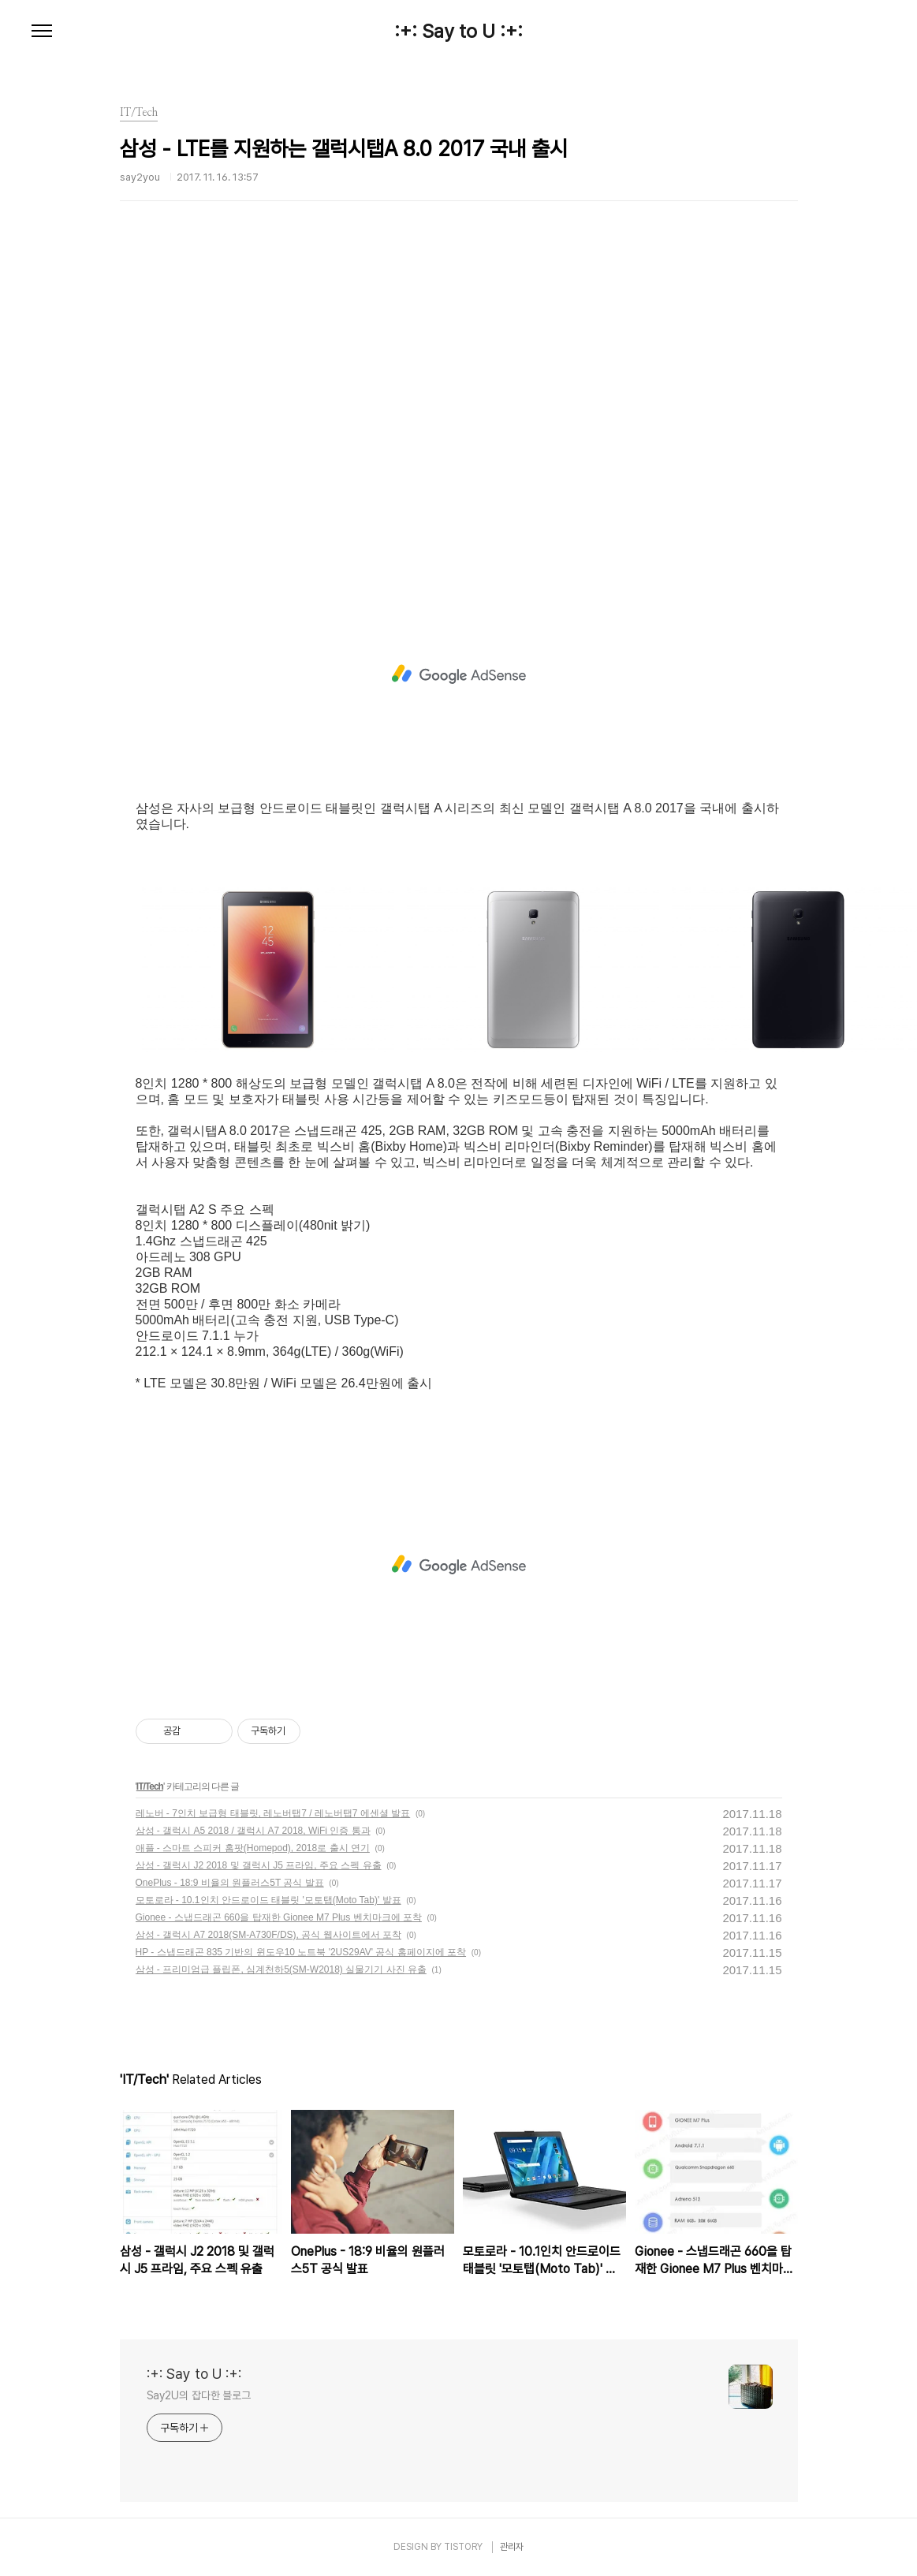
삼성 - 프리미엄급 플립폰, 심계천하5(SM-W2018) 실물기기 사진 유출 (281, 1969)
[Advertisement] (459, 414)
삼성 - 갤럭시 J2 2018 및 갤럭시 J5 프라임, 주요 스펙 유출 (259, 1865)
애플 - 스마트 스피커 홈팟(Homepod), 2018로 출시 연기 (253, 1848)
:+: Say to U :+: (458, 31)
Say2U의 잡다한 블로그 (199, 2395)
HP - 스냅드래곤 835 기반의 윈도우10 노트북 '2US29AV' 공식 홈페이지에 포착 (301, 1952)
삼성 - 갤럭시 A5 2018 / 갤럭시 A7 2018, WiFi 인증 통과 (253, 1830)
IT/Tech (149, 1786)
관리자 (512, 2546)
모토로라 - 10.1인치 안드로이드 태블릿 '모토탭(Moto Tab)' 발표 (268, 1900)
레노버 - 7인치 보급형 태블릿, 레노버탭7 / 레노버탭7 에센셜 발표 (273, 1813)
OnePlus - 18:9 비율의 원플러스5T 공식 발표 (230, 1882)
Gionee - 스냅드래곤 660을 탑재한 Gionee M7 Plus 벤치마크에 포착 (279, 1917)
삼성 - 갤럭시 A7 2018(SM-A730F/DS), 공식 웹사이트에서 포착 (268, 1934)
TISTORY (463, 2546)
